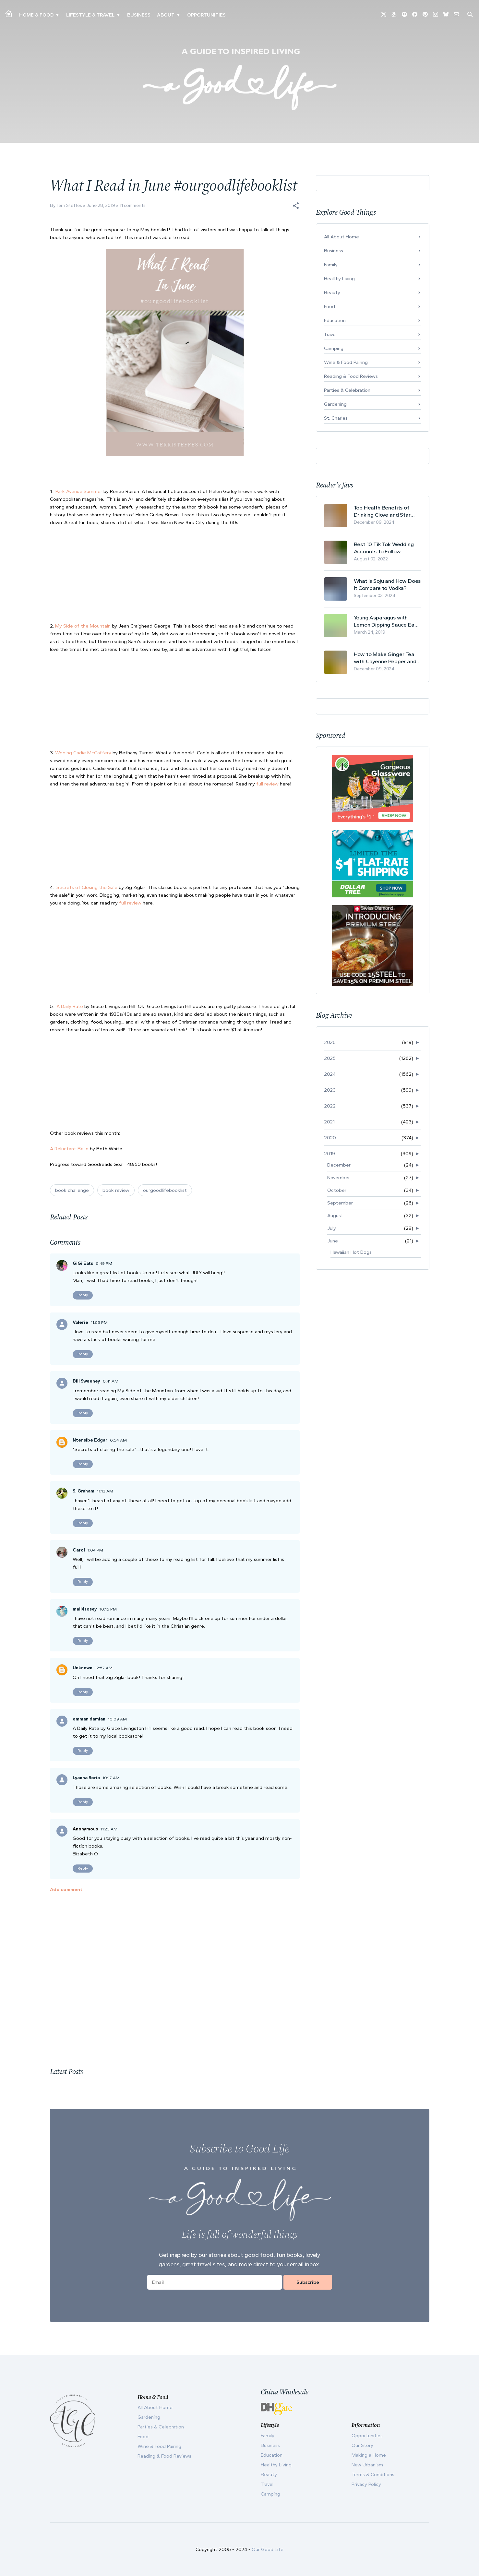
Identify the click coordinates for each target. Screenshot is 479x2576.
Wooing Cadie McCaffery (83, 753)
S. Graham (83, 1491)
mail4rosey (85, 1609)
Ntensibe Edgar (90, 1440)
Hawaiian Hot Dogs (351, 1252)
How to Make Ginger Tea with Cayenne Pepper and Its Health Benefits (385, 658)
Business (138, 15)
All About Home (341, 237)
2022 (330, 1106)
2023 (330, 1090)
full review (268, 784)
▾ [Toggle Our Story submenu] (178, 15)
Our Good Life (267, 2549)
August (335, 1215)
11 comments (133, 205)
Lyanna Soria (86, 1777)
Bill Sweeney (86, 1381)
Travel (330, 334)
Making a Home (369, 2455)
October (336, 1190)
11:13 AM (105, 1491)
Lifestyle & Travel (90, 15)
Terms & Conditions (373, 2474)
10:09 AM (117, 1719)
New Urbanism (367, 2465)
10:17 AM (111, 1777)
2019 (329, 1153)
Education (335, 320)
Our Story (362, 2445)
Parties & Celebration (347, 390)
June (332, 1241)
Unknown (82, 1668)
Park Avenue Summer (78, 491)
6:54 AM (118, 1440)
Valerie (80, 1322)
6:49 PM (104, 1263)
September (340, 1203)
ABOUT (165, 15)
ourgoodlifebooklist (165, 1190)
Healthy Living (339, 279)
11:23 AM (109, 1829)
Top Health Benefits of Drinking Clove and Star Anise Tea (382, 511)
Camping (333, 348)
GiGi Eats (83, 1263)
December (339, 1165)
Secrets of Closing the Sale (86, 887)
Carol (79, 1550)
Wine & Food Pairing (346, 362)
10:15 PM (108, 1609)
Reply (83, 1295)
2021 (329, 1122)
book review (115, 1190)
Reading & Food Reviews (351, 376)
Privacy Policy (366, 2484)
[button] (296, 206)
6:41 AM (110, 1381)
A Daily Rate (69, 1006)
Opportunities (206, 15)
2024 (330, 1074)
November (338, 1177)
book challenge (72, 1190)
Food (329, 306)
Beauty (332, 292)
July (331, 1228)
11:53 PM (99, 1322)
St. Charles (336, 418)
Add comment (66, 1889)
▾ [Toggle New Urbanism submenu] (118, 15)
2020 (330, 1138)
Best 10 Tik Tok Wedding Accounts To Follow (384, 548)
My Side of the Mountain (83, 626)
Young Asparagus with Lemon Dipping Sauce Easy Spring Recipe (387, 621)
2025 (330, 1058)
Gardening (335, 404)
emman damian (89, 1719)
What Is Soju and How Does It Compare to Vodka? (387, 584)
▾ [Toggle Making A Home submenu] (57, 15)
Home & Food (36, 15)
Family (331, 265)
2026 (330, 1042)
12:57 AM (104, 1667)
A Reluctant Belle (70, 1149)
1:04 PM (95, 1550)
